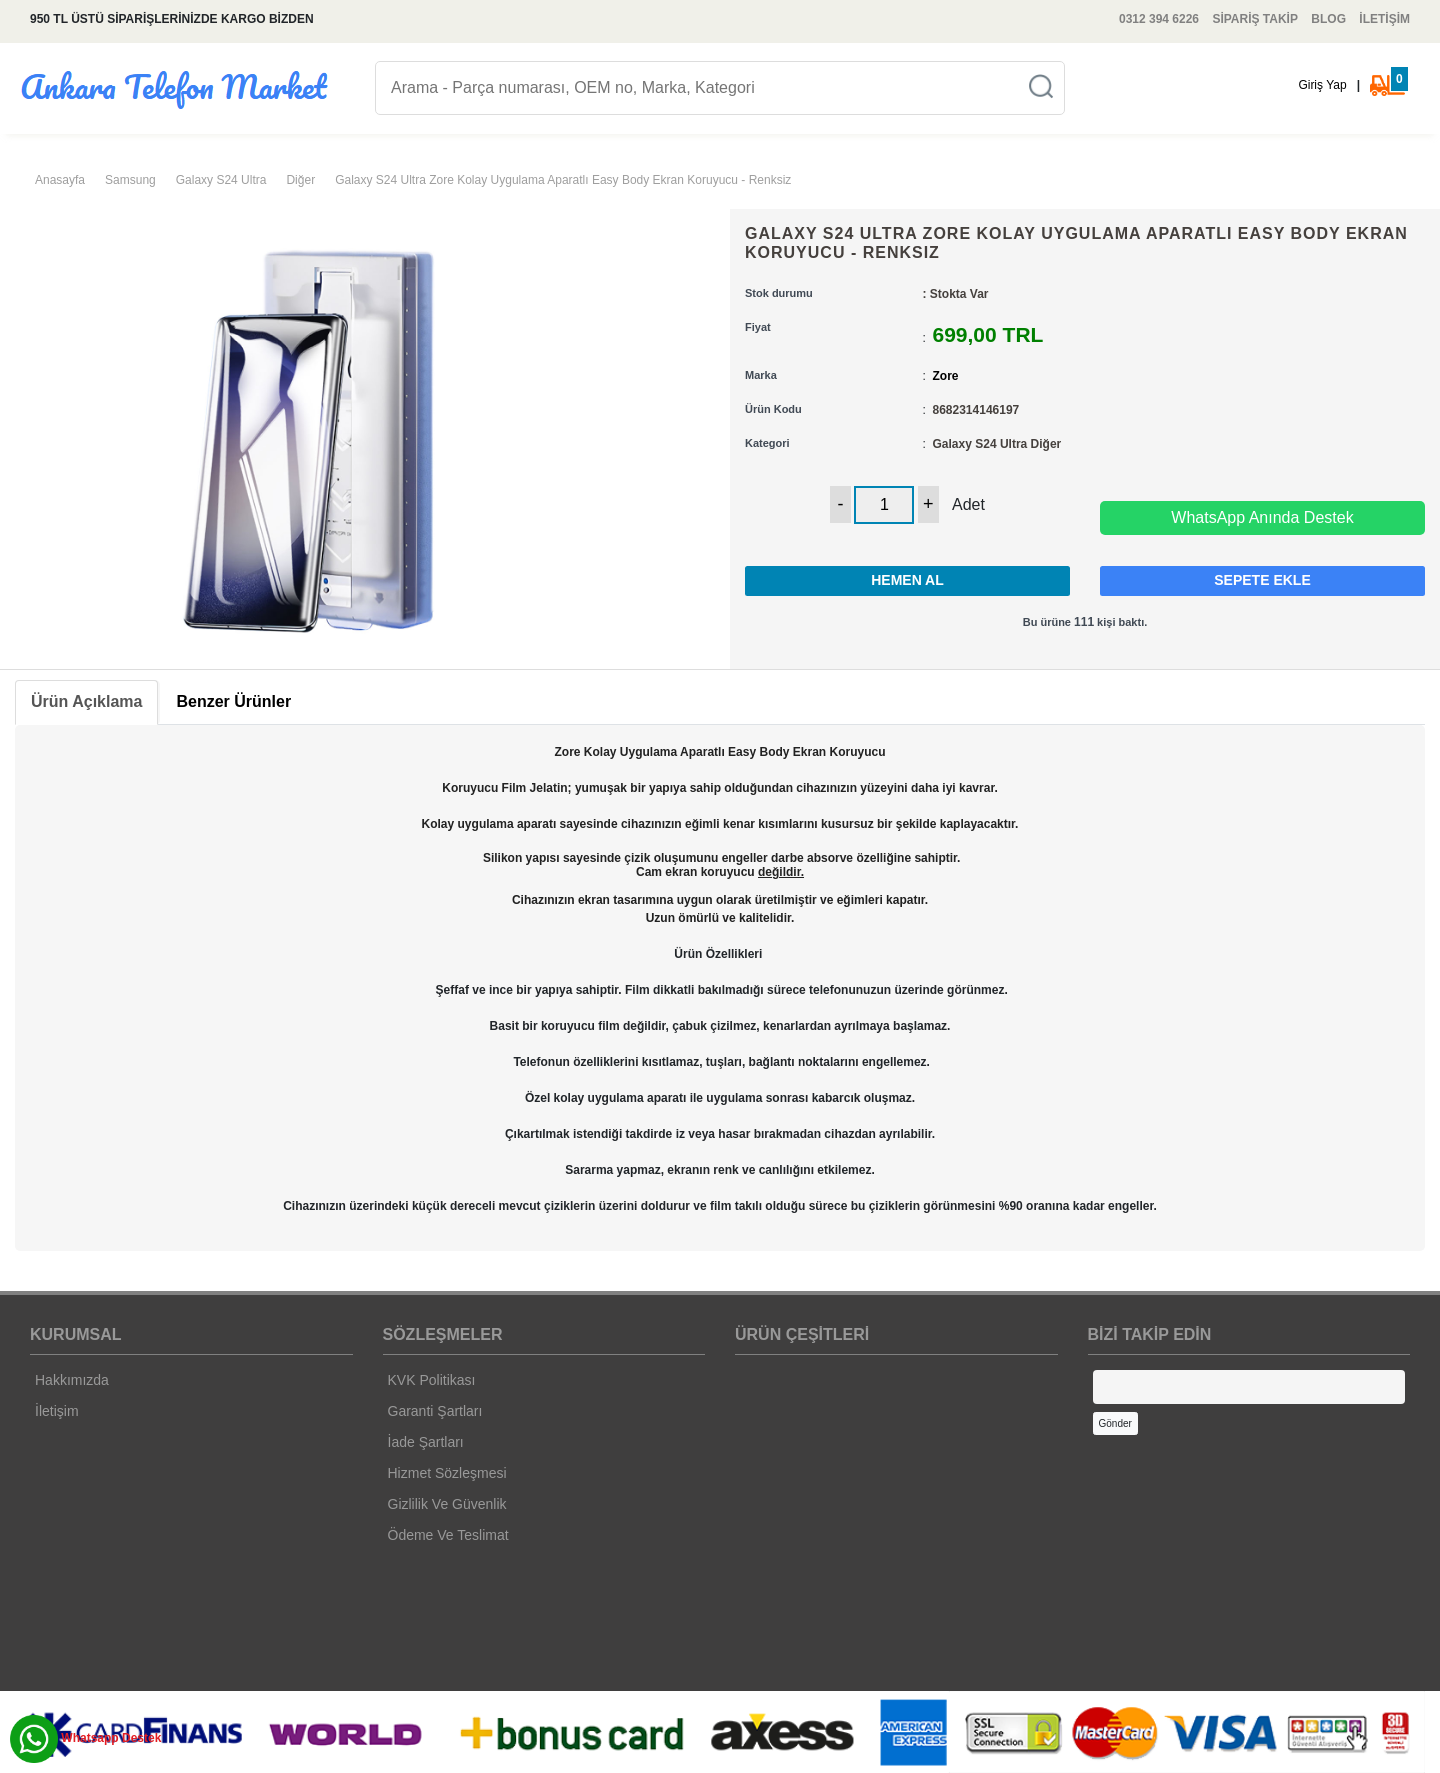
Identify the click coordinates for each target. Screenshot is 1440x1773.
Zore (946, 376)
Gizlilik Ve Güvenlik (447, 1504)
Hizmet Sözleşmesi (447, 1473)
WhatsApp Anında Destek (1262, 517)
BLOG (1328, 19)
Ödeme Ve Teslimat (448, 1535)
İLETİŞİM (1384, 19)
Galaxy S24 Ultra (221, 180)
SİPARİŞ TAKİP (1255, 19)
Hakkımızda (72, 1380)
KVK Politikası (432, 1380)
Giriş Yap (1322, 85)
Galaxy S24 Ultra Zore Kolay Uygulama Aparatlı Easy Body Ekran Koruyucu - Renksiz (563, 180)
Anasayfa (60, 180)
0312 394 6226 (1159, 19)
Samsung (130, 180)
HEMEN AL (907, 580)
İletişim (57, 1411)
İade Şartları (426, 1442)
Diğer (300, 180)
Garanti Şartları (435, 1411)
